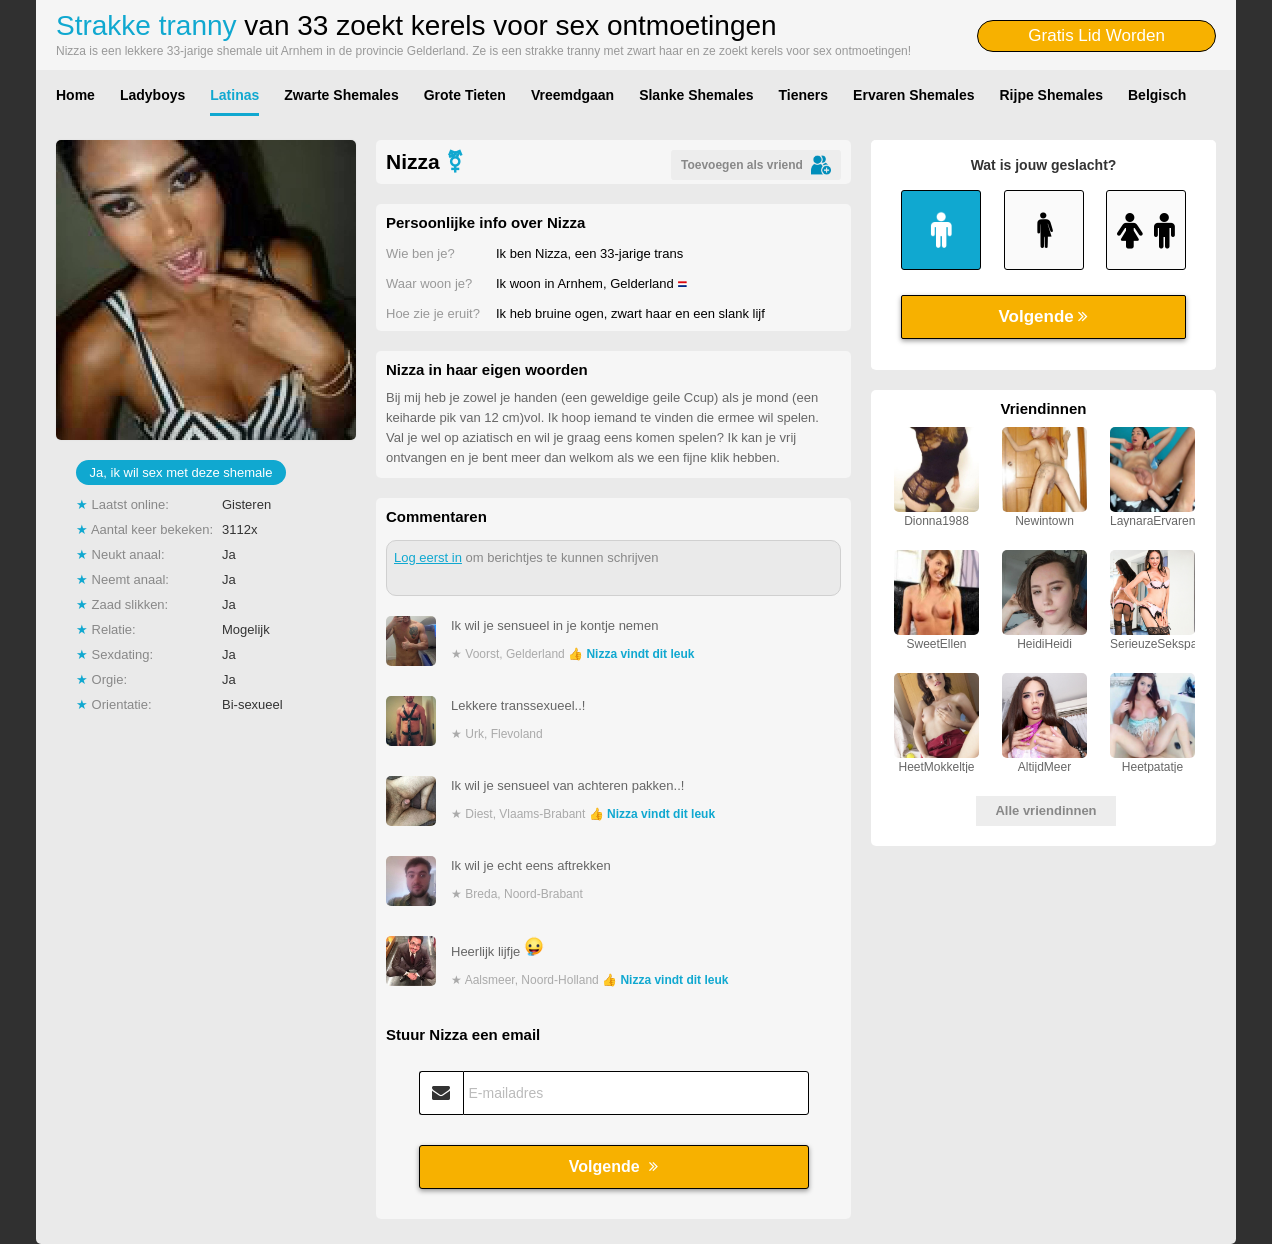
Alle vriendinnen (1045, 810)
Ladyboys (152, 95)
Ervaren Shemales (913, 95)
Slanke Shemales (696, 95)
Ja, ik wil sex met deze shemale (181, 472)
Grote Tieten (465, 95)
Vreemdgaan (572, 95)
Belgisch (1157, 95)
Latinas (234, 95)
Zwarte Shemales (341, 95)
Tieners (804, 95)
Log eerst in (428, 557)
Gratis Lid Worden (1096, 35)
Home (75, 95)
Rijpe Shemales (1052, 95)
